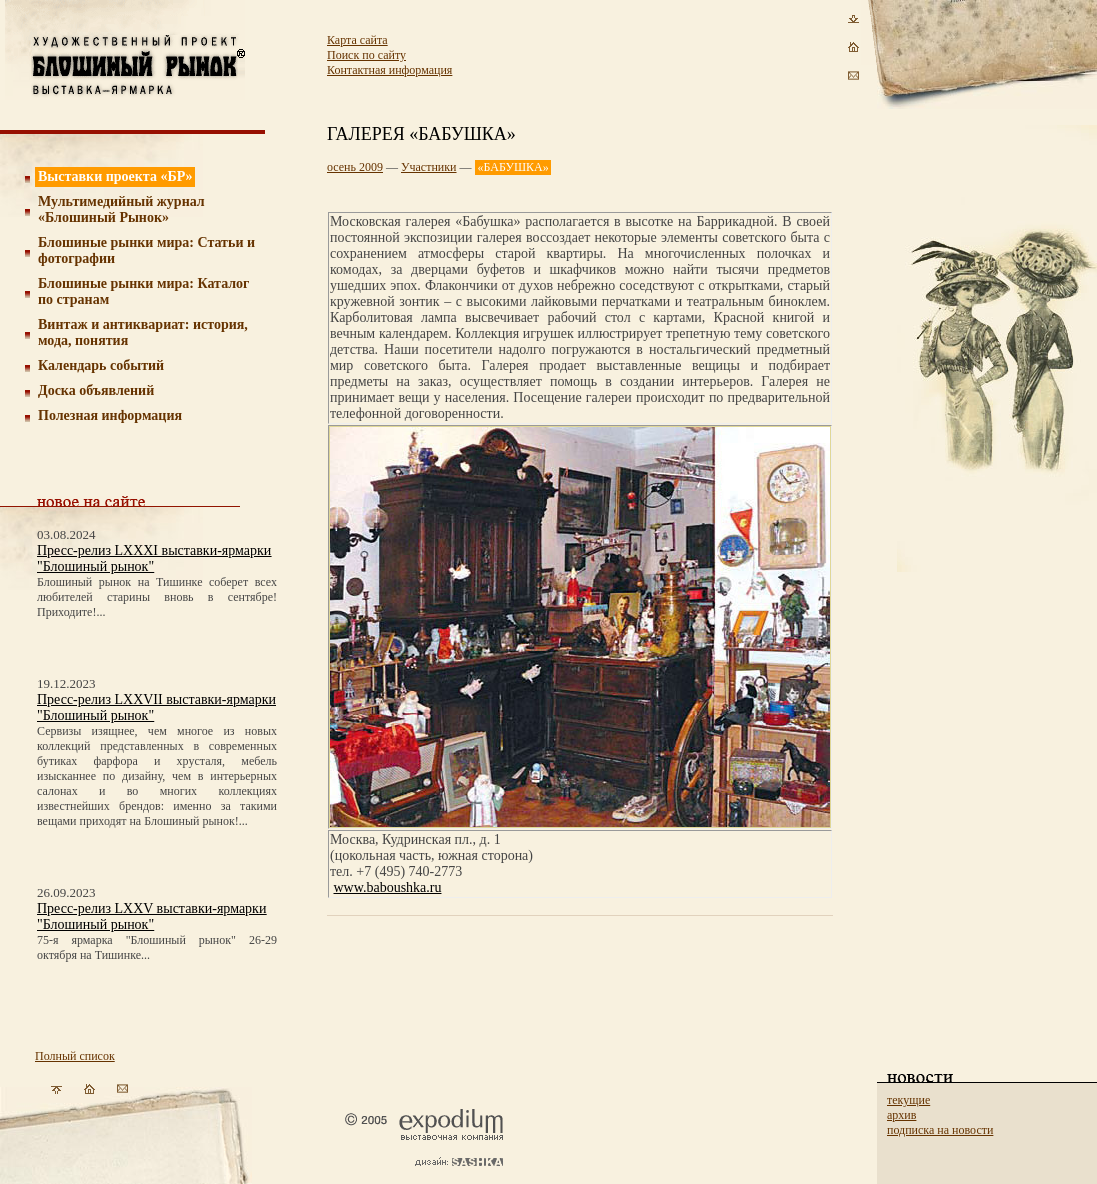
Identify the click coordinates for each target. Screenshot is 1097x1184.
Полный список (75, 1056)
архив (901, 1115)
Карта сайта (357, 40)
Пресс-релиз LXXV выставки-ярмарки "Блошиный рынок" (151, 916)
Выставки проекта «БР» (115, 176)
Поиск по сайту (366, 55)
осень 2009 (355, 167)
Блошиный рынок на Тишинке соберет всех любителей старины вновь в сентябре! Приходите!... (157, 597)
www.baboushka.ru (388, 887)
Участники (429, 167)
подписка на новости (940, 1130)
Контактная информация (389, 70)
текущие (908, 1100)
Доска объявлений (96, 390)
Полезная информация (110, 415)
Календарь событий (101, 365)
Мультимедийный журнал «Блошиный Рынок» (121, 209)
